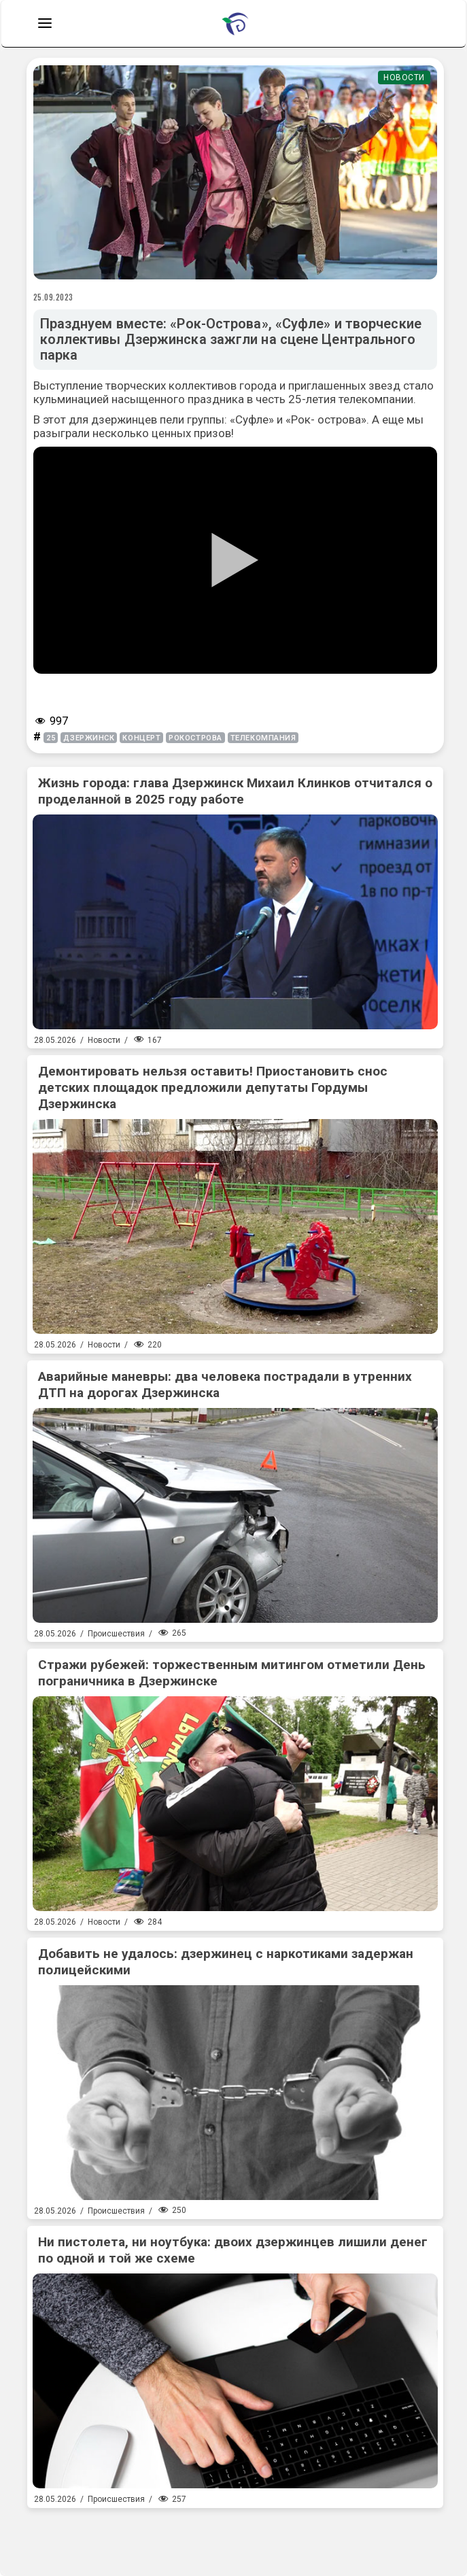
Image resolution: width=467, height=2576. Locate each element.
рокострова (195, 738)
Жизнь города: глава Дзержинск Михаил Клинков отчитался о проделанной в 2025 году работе (235, 791)
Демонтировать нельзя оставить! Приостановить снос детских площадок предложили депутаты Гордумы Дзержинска (212, 1087)
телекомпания (263, 738)
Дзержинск (88, 738)
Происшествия (116, 1633)
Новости (404, 77)
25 (50, 738)
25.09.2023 (53, 297)
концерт (141, 738)
